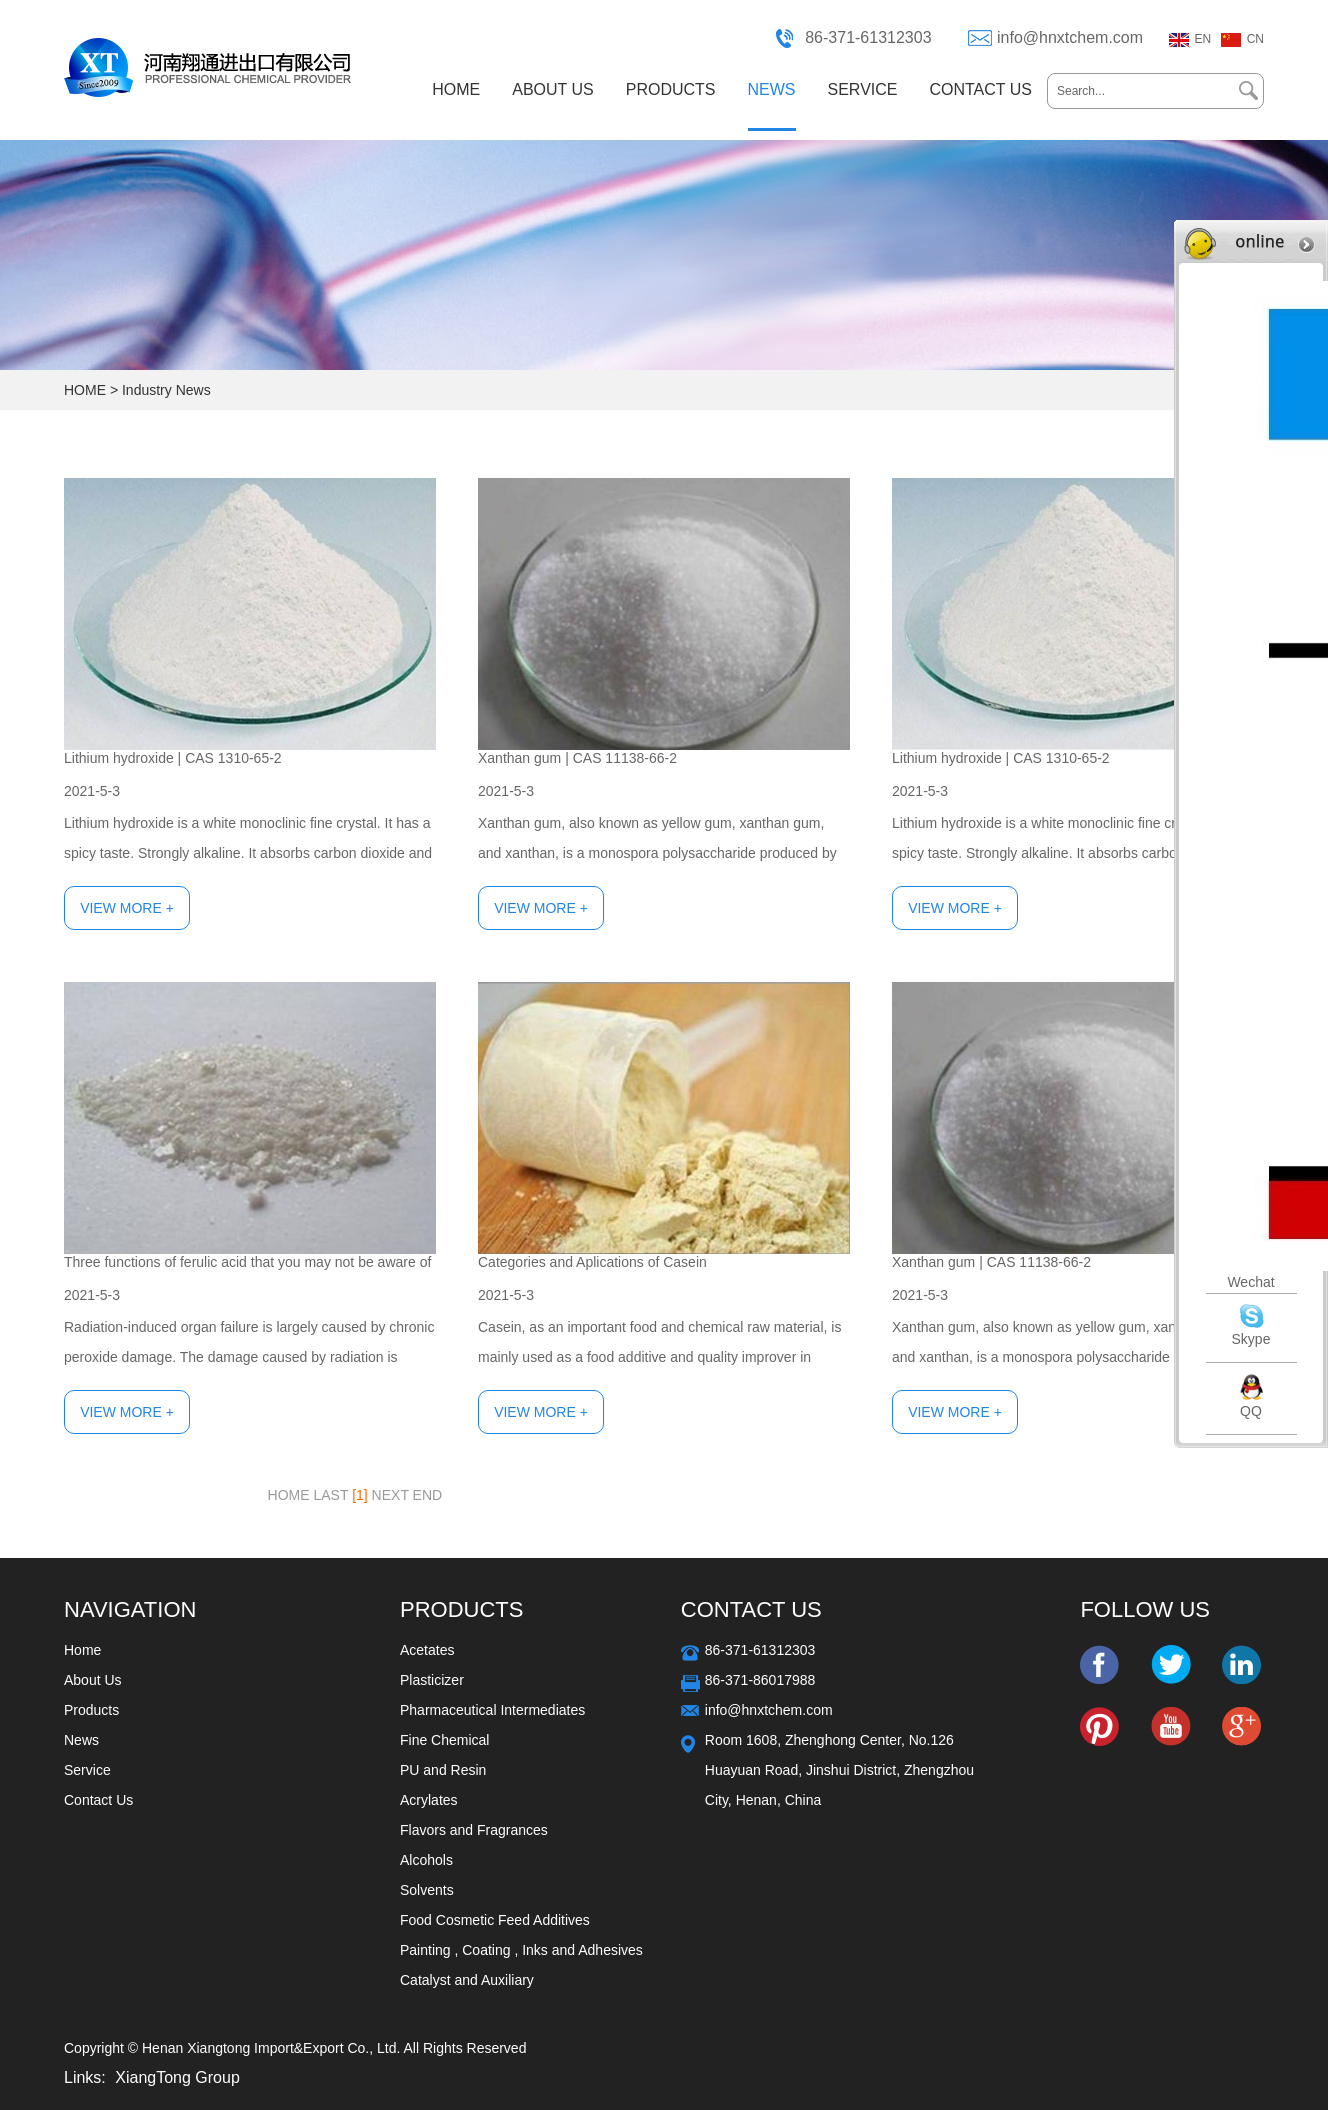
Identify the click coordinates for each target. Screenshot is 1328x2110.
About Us (93, 1680)
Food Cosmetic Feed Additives (495, 1920)
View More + (127, 908)
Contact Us (98, 1800)
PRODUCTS (671, 89)
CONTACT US (980, 89)
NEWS (772, 89)
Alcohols (426, 1860)
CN (1255, 39)
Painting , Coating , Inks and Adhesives (521, 1950)
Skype (1251, 1339)
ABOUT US (553, 89)
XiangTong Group (177, 2077)
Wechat (1250, 1282)
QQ (1251, 1411)
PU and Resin (443, 1770)
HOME (456, 89)
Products (91, 1710)
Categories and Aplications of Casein (592, 1262)
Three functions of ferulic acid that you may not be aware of (247, 1262)
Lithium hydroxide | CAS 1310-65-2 (173, 758)
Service (87, 1770)
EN (1203, 39)
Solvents (427, 1890)
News (81, 1740)
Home (82, 1650)
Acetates (427, 1650)
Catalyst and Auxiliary (467, 1980)
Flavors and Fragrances (474, 1830)
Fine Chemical (444, 1740)
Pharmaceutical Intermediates (492, 1710)
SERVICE (863, 89)
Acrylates (429, 1800)
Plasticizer (432, 1680)
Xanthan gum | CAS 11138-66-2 (577, 758)
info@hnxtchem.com (1070, 37)
